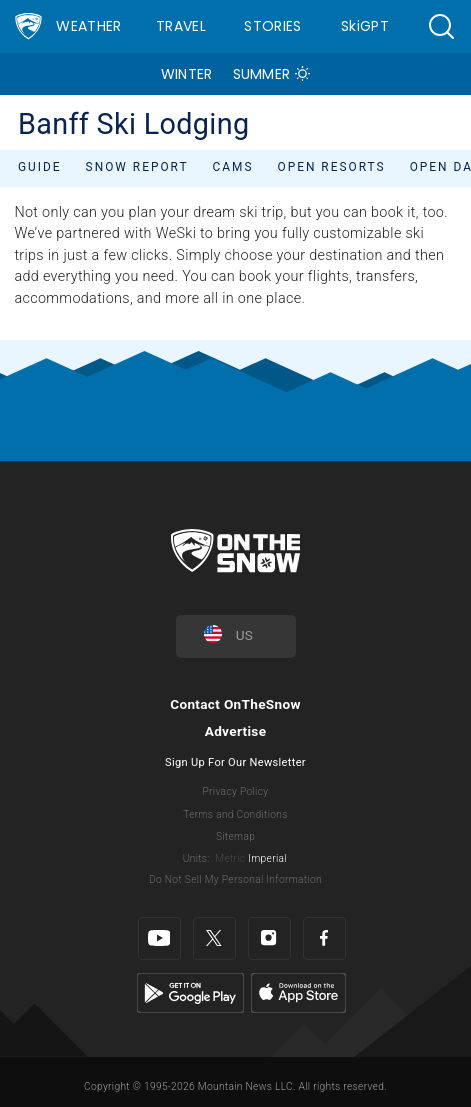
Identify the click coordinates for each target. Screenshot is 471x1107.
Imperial (267, 858)
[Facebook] (324, 938)
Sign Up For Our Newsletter (235, 762)
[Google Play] (190, 992)
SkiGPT (365, 26)
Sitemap (235, 836)
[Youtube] (159, 938)
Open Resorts (332, 167)
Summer (262, 74)
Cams (233, 167)
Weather (88, 26)
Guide (40, 167)
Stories (272, 26)
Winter (187, 74)
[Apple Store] (298, 992)
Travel (181, 26)
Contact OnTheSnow (235, 704)
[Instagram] (269, 938)
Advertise (236, 731)
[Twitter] (214, 938)
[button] (441, 26)
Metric (230, 858)
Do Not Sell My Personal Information (235, 879)
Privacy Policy (236, 791)
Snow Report (137, 167)
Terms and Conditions (235, 814)
